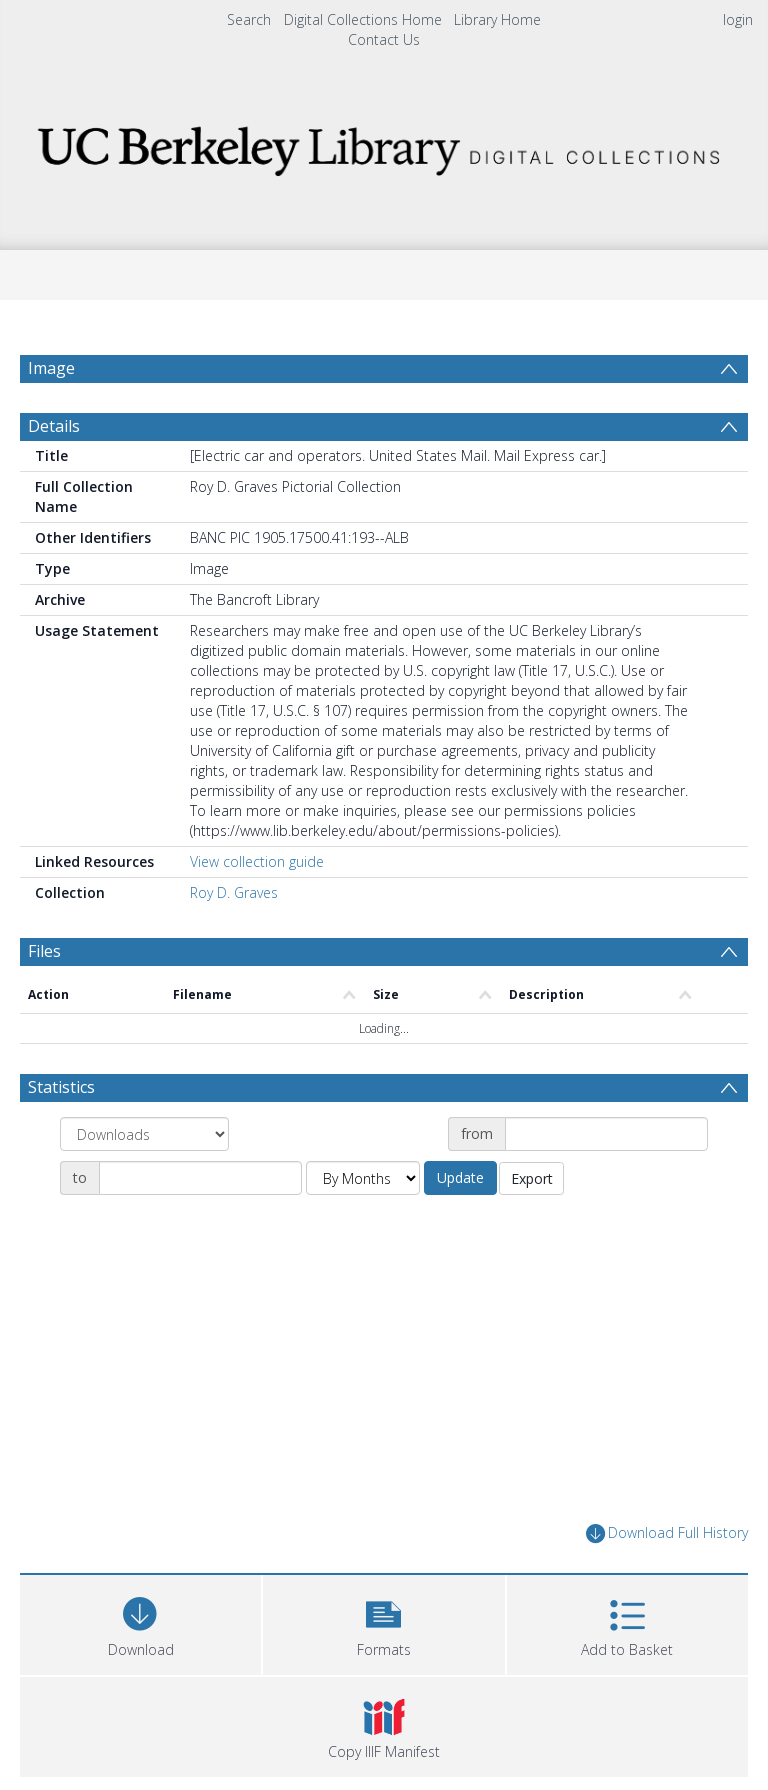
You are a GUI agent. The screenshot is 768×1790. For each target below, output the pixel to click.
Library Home (497, 19)
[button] (383, 1622)
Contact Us (384, 39)
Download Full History (667, 1533)
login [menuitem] (738, 19)
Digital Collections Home (363, 19)
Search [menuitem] (249, 19)
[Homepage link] (383, 145)
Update (460, 1177)
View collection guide (257, 861)
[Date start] (606, 1134)
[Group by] (144, 1134)
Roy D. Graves (234, 892)
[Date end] (200, 1178)
